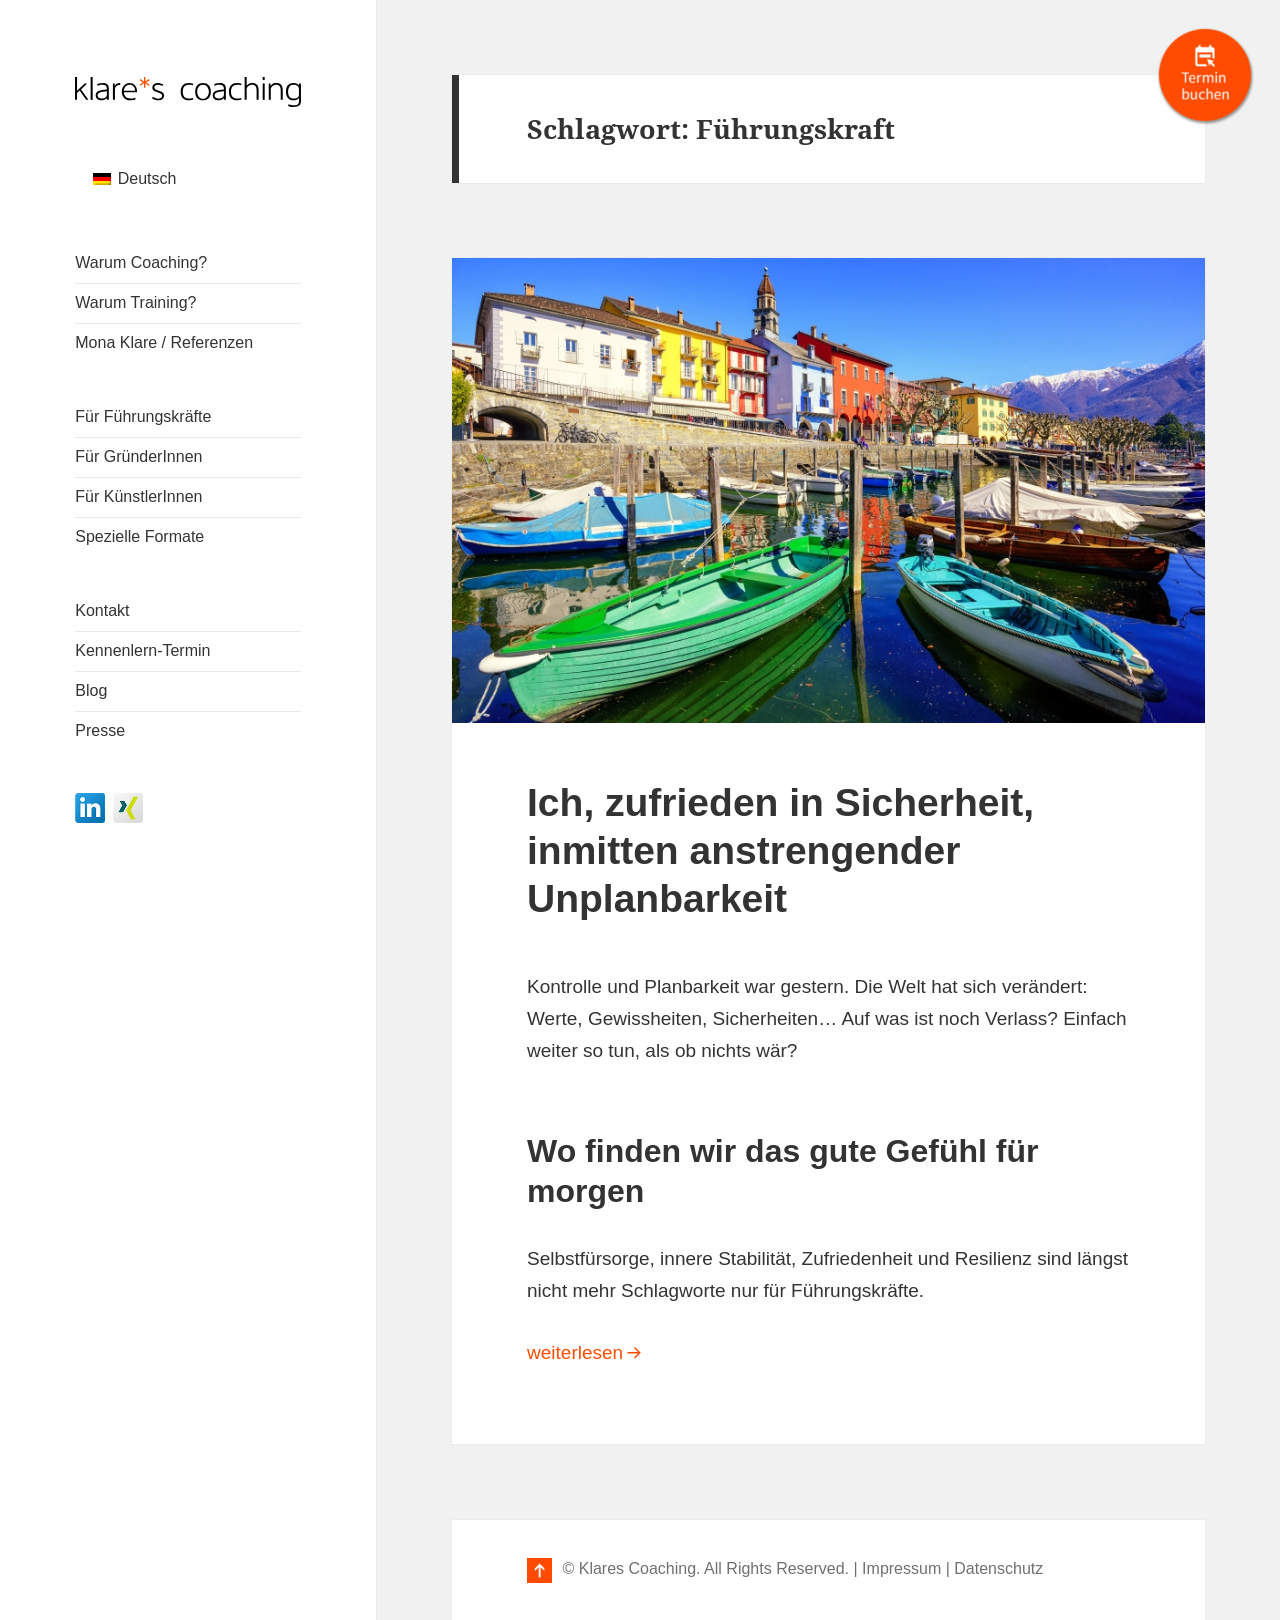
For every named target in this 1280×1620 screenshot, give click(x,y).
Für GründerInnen (138, 456)
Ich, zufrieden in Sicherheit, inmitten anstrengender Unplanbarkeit (780, 850)
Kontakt (102, 610)
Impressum (901, 1568)
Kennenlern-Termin (142, 650)
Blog (91, 690)
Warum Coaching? (141, 262)
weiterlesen (802, 1350)
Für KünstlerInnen (138, 496)
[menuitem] (134, 179)
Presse (100, 730)
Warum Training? (135, 302)
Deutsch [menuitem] (147, 178)
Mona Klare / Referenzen (164, 342)
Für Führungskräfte (143, 416)
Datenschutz (998, 1568)
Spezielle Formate (139, 536)
